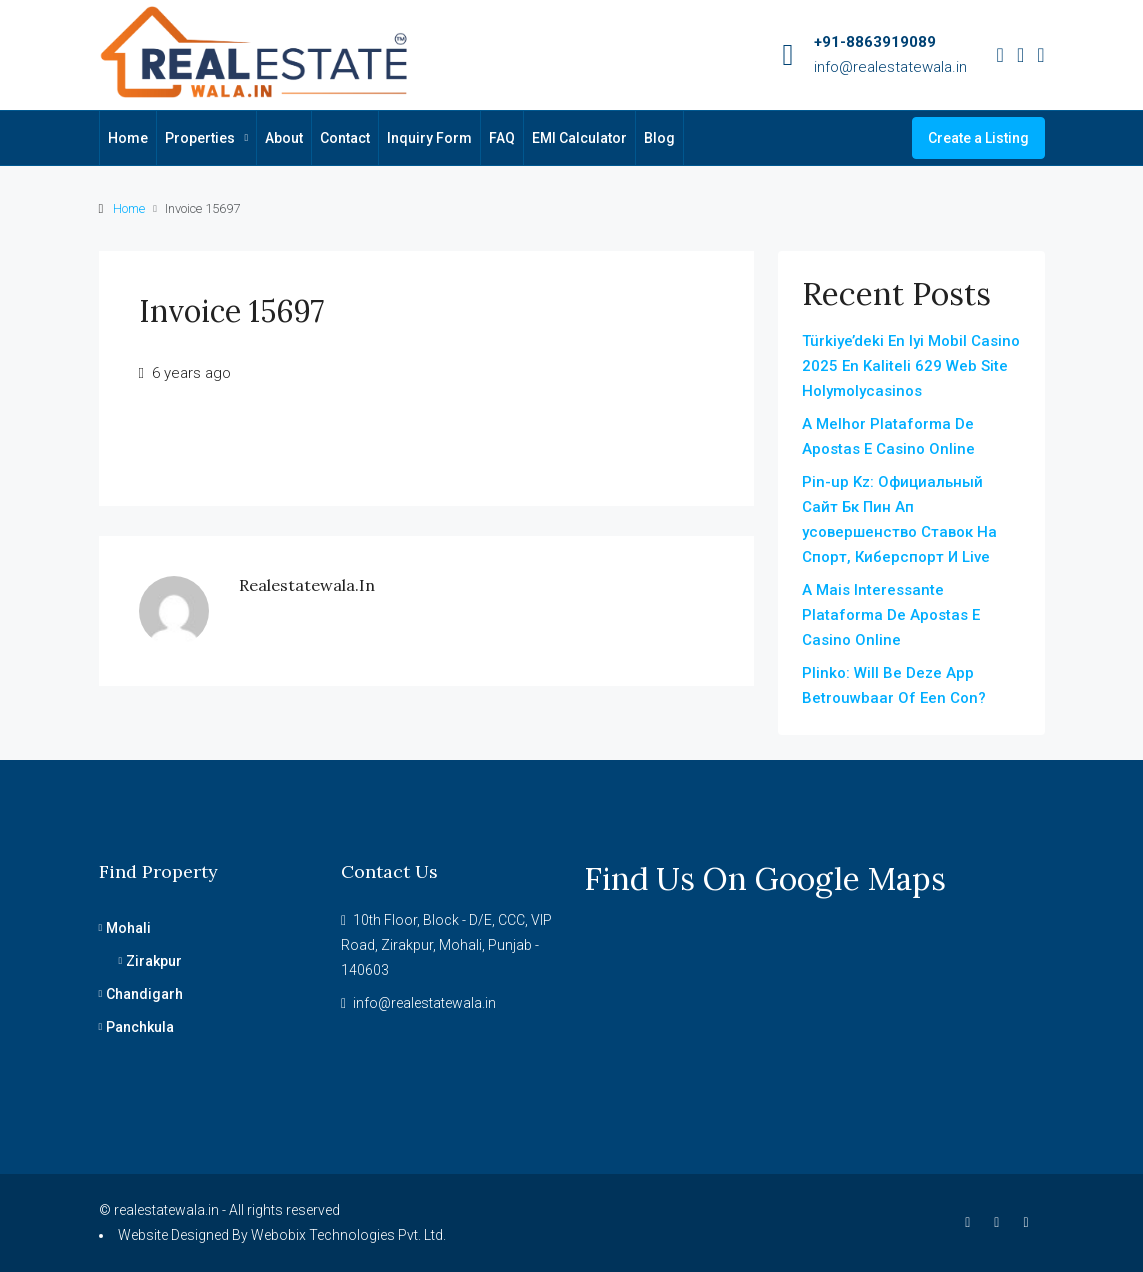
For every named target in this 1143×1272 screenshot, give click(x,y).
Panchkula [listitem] (137, 1027)
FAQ (502, 138)
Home (128, 138)
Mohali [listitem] (125, 928)
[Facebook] (971, 1222)
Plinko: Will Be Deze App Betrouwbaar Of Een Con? (894, 685)
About (284, 138)
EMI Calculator (579, 138)
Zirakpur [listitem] (151, 961)
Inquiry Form (429, 138)
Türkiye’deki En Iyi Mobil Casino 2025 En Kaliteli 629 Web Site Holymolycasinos (911, 366)
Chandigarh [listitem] (141, 994)
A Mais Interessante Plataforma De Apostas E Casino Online (891, 615)
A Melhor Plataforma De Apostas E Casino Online (888, 436)
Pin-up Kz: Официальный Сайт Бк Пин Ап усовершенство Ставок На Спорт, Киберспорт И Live (899, 519)
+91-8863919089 (875, 42)
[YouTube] (1029, 1222)
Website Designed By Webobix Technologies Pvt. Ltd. (282, 1235)
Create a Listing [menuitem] (978, 138)
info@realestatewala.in (890, 67)
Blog (659, 138)
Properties (200, 138)
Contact (345, 138)
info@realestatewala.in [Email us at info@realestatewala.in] (424, 1003)
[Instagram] (1000, 1222)
